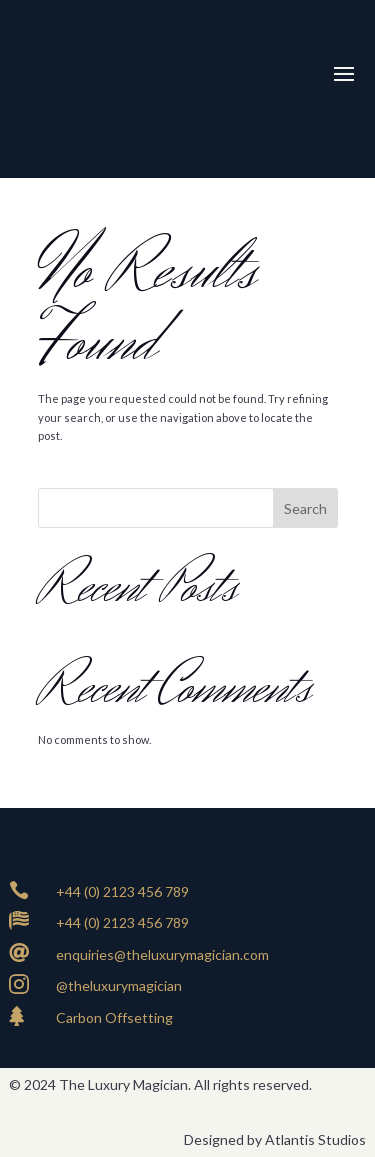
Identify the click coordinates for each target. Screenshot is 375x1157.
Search (305, 508)
